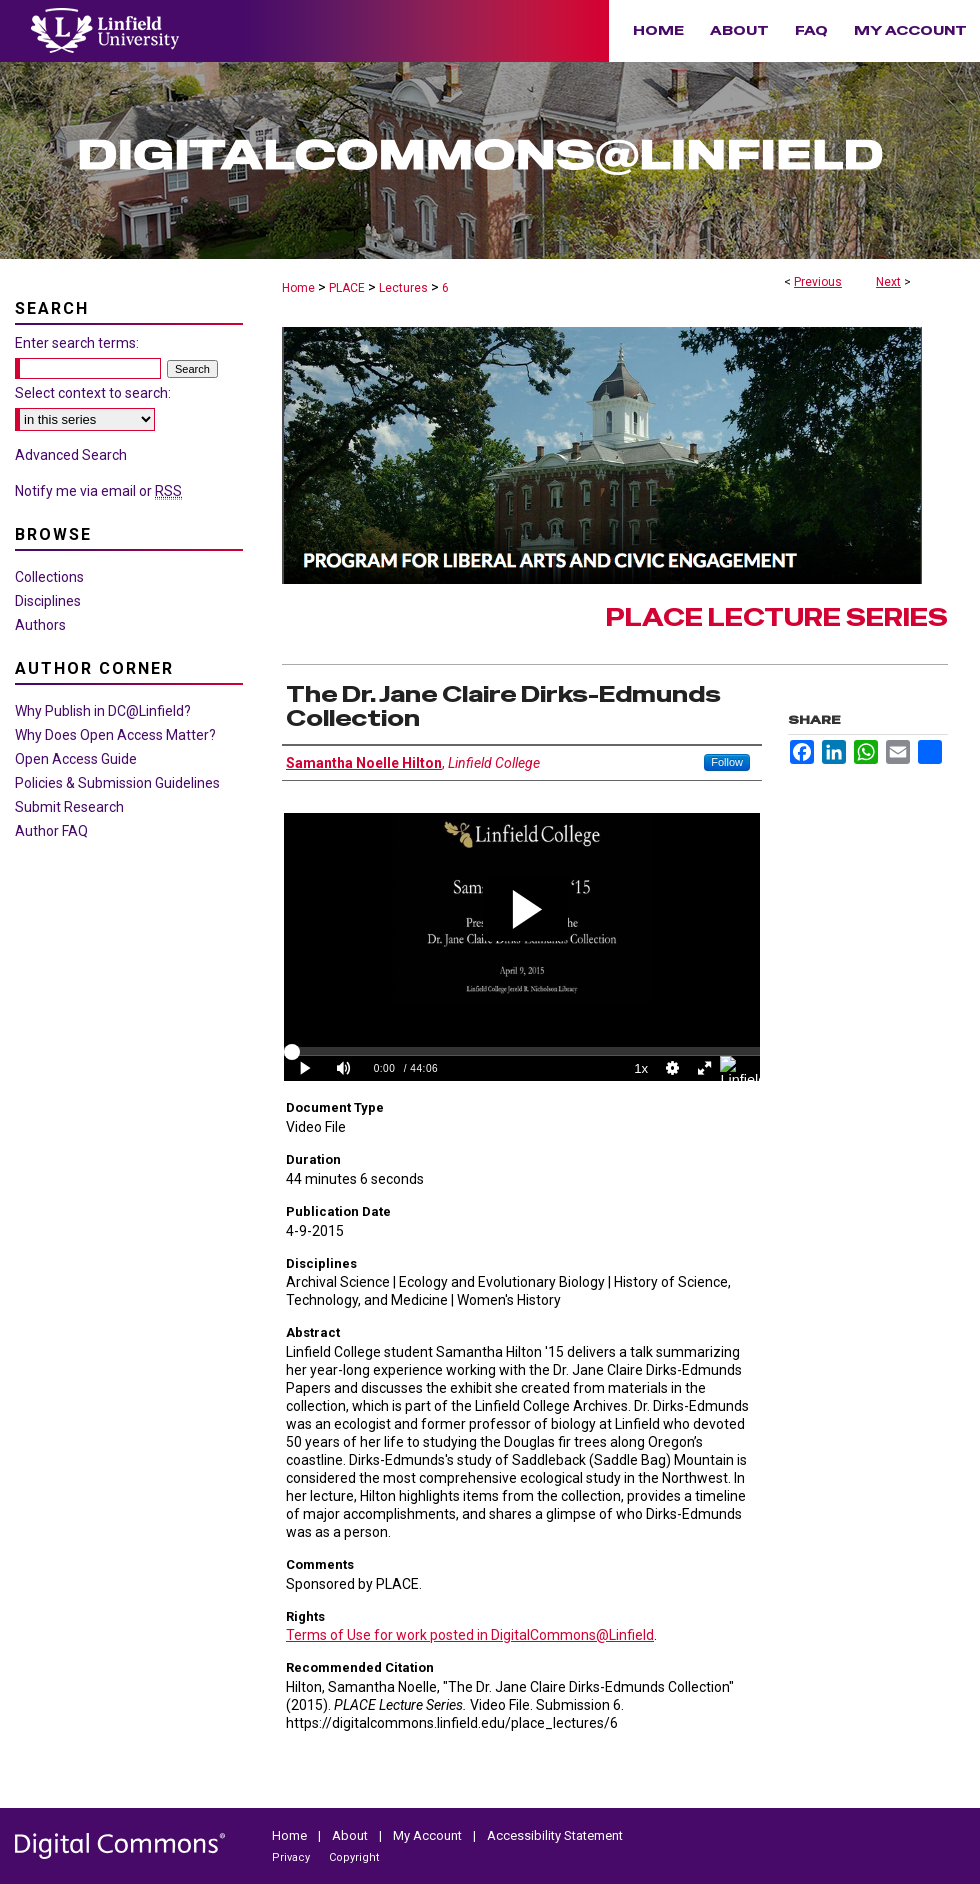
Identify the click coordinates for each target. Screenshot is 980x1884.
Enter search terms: (77, 343)
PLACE (347, 288)
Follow (727, 762)
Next (888, 282)
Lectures (403, 288)
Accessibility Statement (555, 1835)
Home (298, 288)
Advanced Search (71, 455)
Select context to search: (93, 393)
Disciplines (48, 601)
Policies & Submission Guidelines (117, 783)
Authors (40, 625)
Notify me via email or (98, 491)
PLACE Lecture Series (777, 617)
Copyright (354, 1857)
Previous (818, 282)
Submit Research (69, 807)
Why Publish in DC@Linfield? (103, 711)
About (351, 1835)
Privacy (292, 1857)
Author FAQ (51, 831)
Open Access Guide (76, 759)
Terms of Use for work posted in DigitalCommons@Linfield (470, 1635)
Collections (49, 577)
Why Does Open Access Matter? (115, 735)
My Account (429, 1835)
